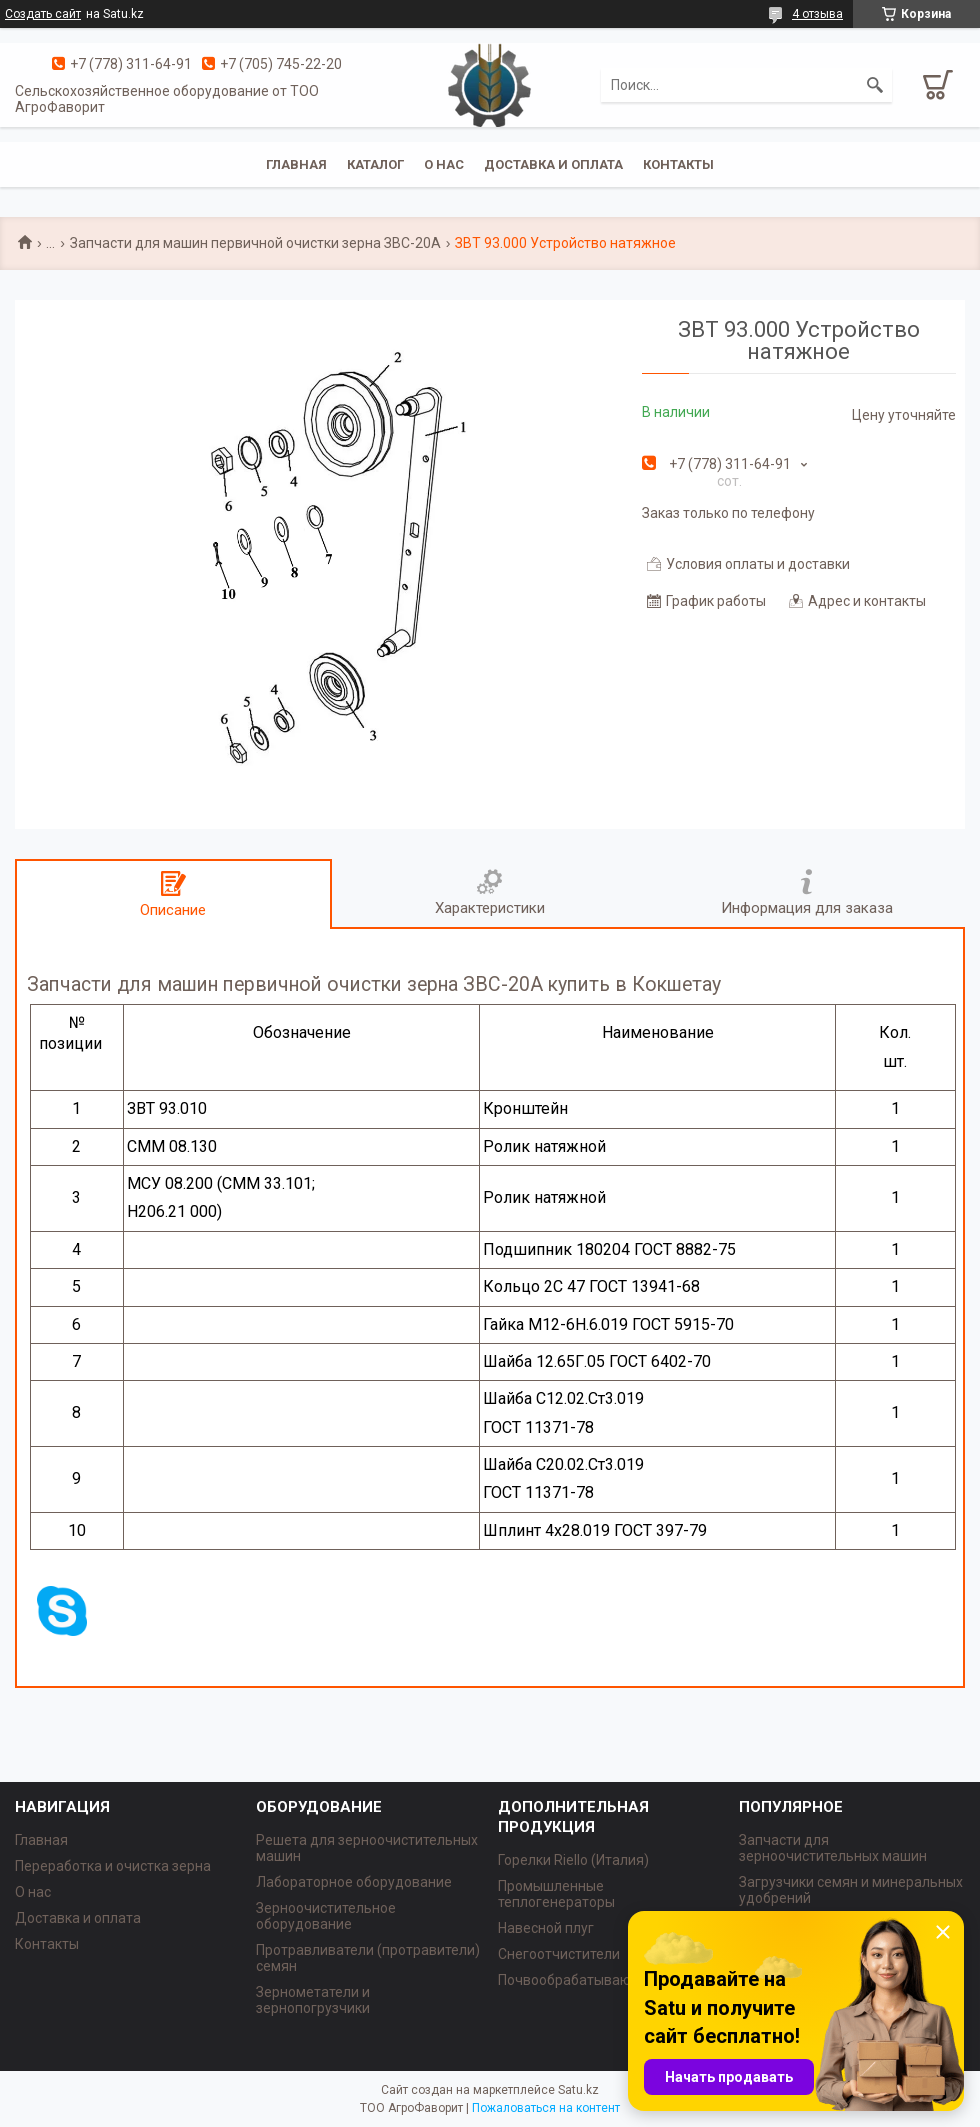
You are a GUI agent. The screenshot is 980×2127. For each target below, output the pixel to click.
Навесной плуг (546, 1928)
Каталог (375, 164)
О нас (444, 164)
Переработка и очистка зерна (113, 1866)
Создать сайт (43, 14)
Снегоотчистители (559, 1954)
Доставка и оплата (553, 164)
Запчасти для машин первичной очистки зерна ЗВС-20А (255, 243)
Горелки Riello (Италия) (573, 1860)
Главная (296, 164)
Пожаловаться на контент (546, 2108)
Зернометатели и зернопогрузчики (313, 2000)
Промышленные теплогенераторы (556, 1894)
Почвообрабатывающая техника (606, 1980)
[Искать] (875, 85)
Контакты (678, 164)
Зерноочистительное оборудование (326, 1916)
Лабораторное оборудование (354, 1882)
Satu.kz (578, 2090)
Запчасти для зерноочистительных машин (833, 1848)
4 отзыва (817, 14)
